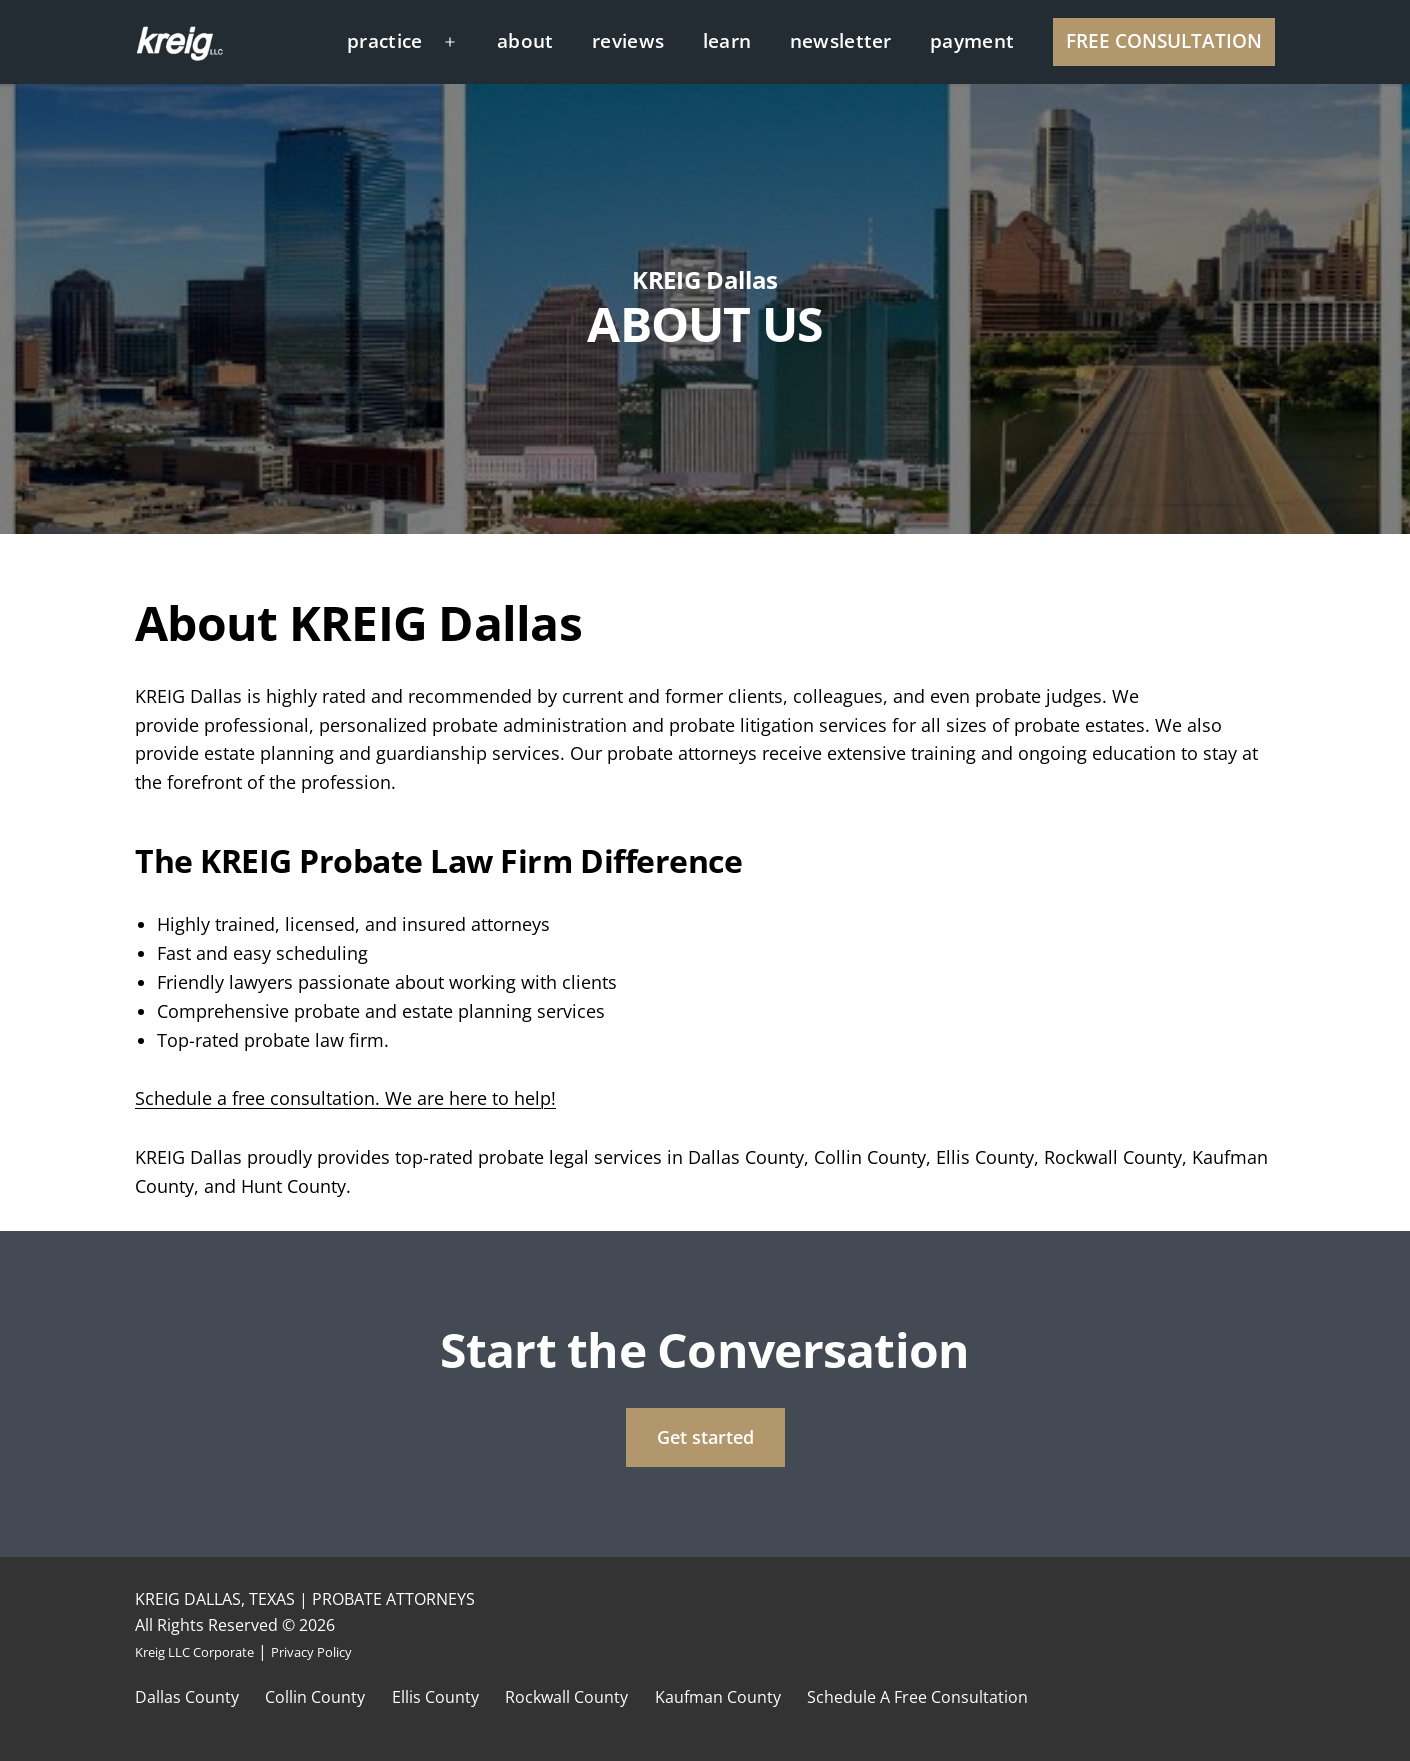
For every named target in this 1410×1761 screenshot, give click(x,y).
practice (385, 41)
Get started (705, 1437)
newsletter (841, 41)
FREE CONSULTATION (1164, 41)
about (525, 41)
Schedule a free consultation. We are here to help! (345, 1098)
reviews (628, 41)
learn (727, 41)
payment (972, 41)
